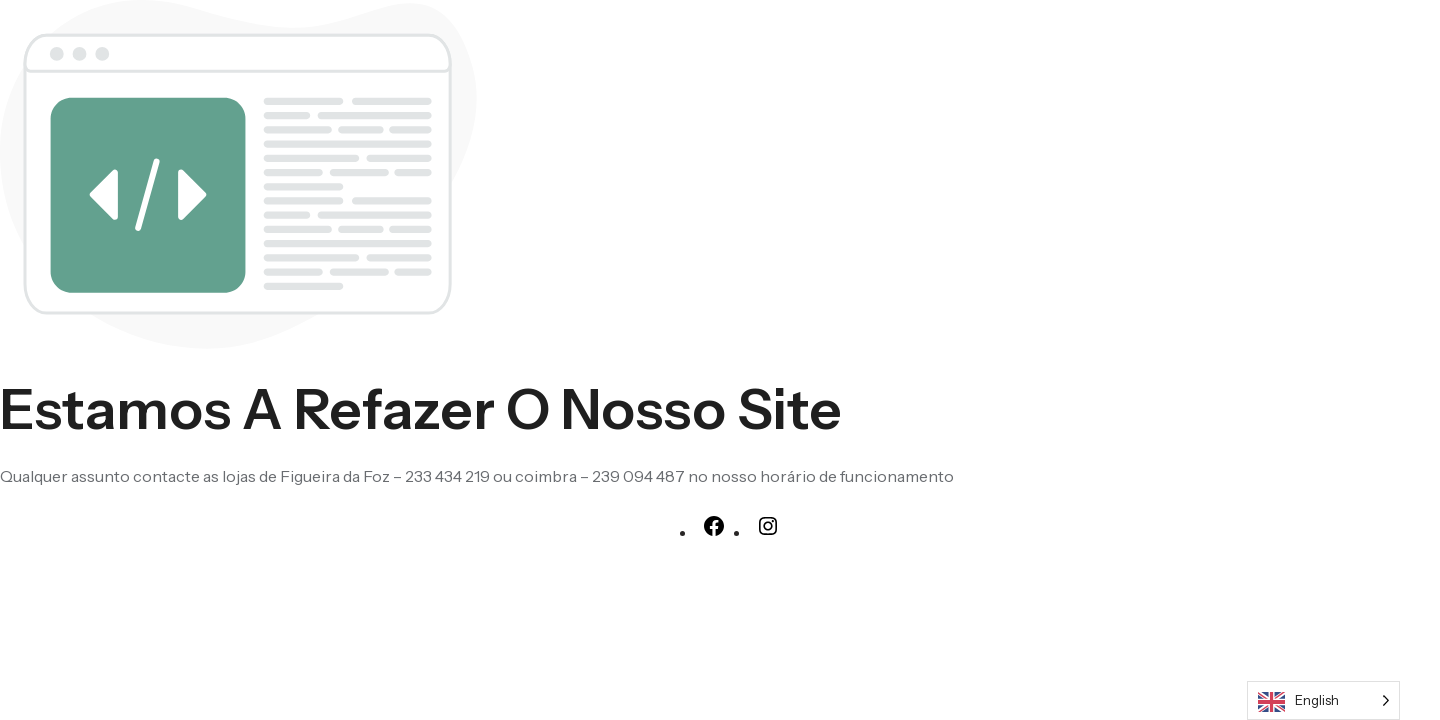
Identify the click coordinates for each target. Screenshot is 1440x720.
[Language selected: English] (1323, 700)
